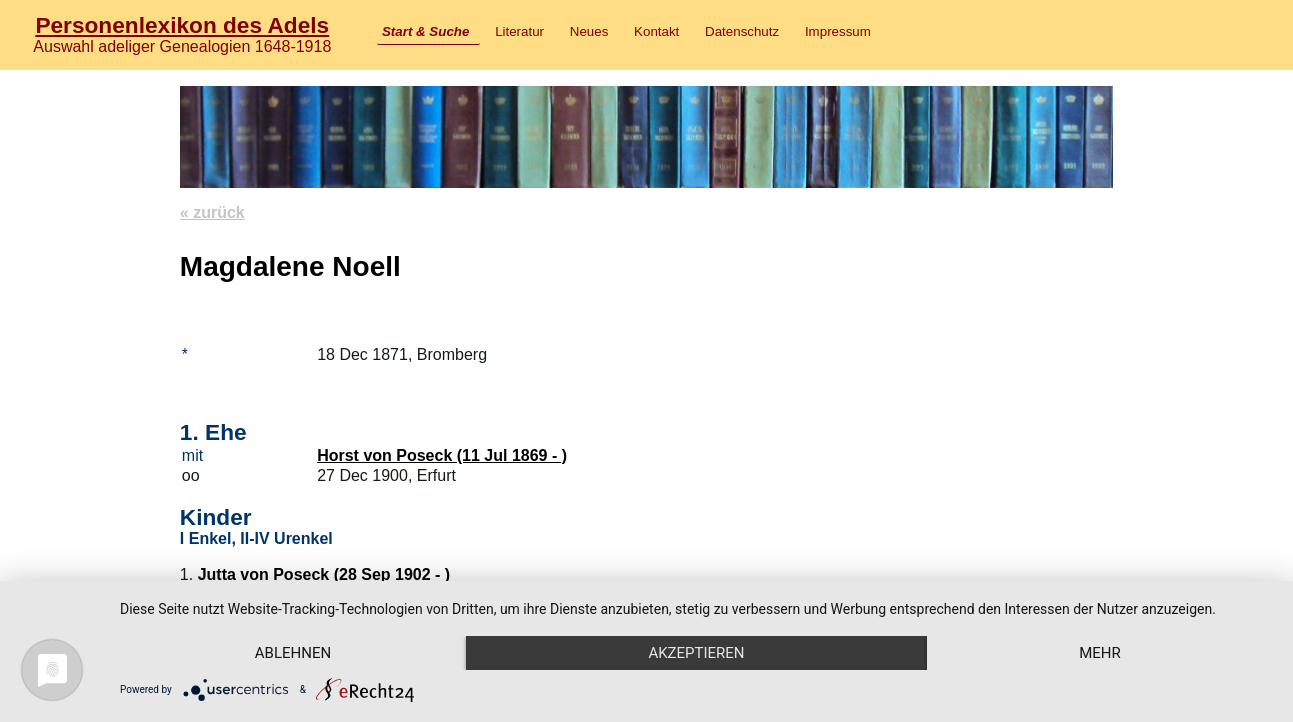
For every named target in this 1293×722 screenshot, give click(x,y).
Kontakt (656, 31)
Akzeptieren (696, 653)
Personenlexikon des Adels (182, 25)
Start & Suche (425, 31)
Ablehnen (293, 653)
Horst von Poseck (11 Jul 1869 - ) (442, 455)
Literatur (519, 31)
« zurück (212, 212)
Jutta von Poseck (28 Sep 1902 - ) (324, 574)
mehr (1100, 653)
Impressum (838, 31)
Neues (589, 31)
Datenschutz (742, 31)
